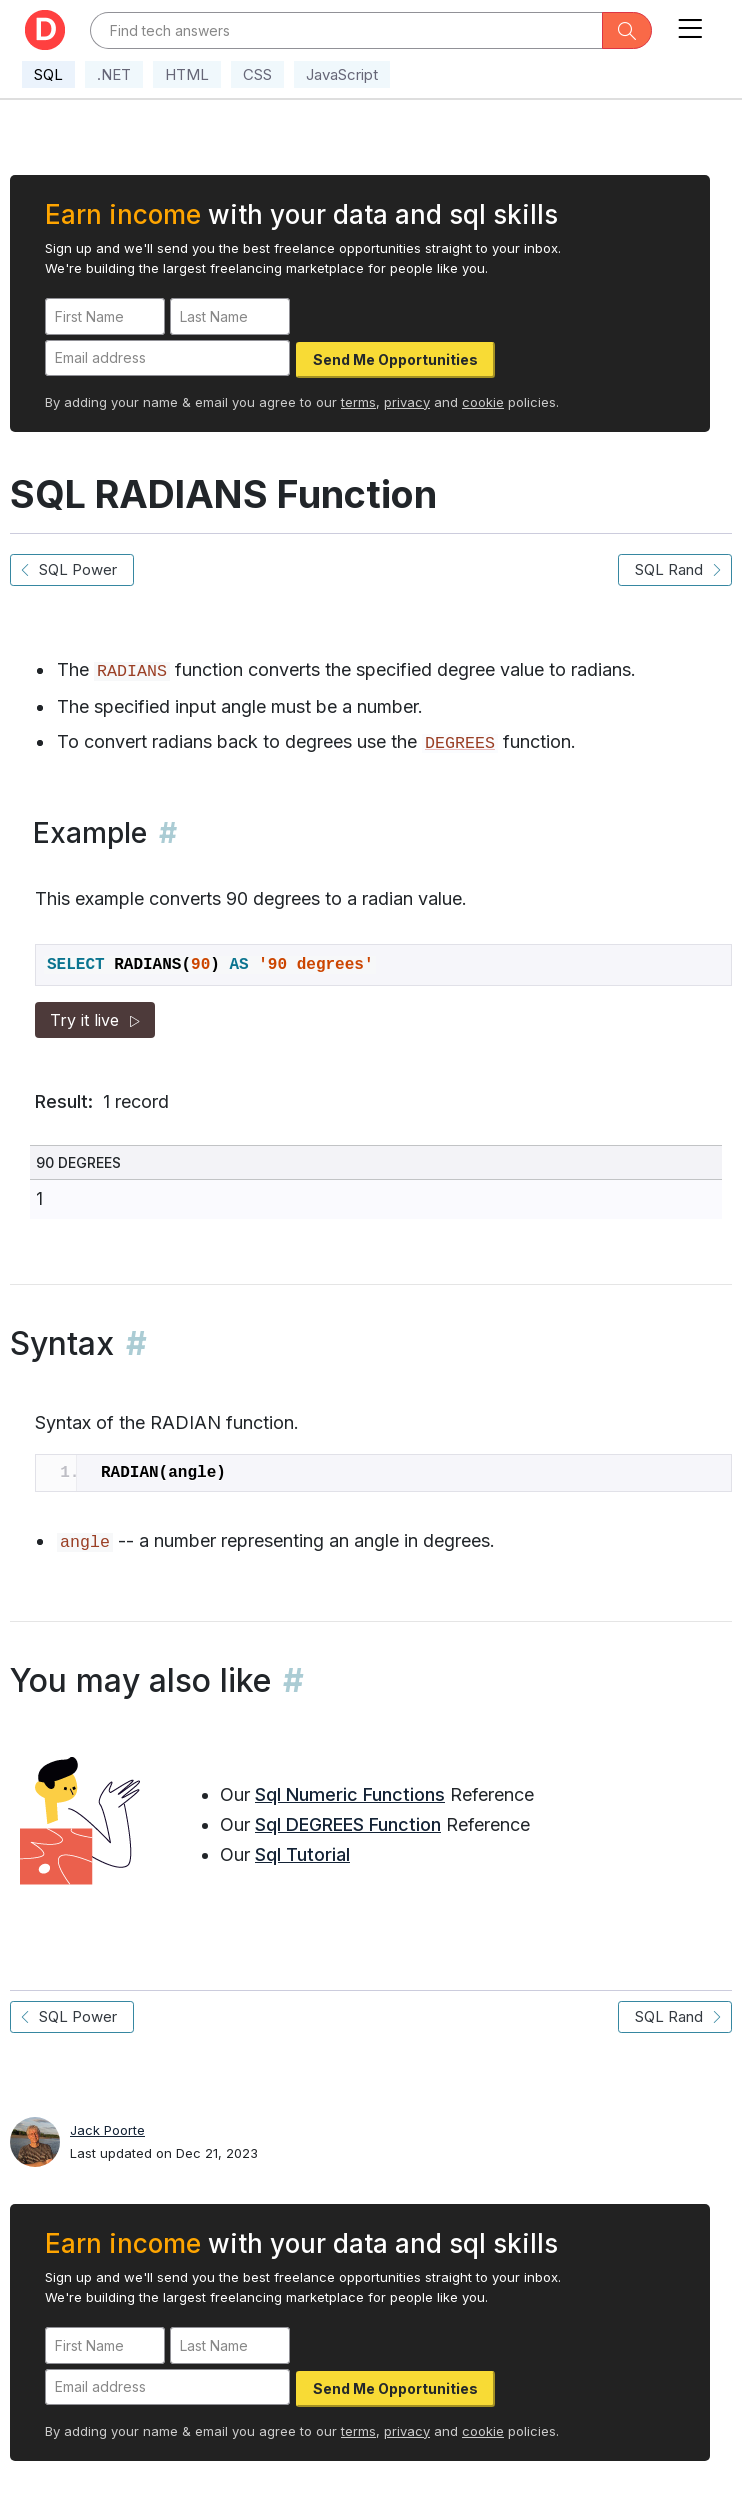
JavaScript (342, 74)
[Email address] (167, 358)
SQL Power (72, 569)
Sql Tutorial (302, 1854)
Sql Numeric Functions (350, 1794)
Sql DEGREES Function (348, 1824)
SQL (48, 74)
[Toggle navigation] (690, 24)
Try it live (95, 1020)
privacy (407, 402)
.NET (114, 74)
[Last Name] (230, 316)
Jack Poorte (107, 2130)
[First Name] (105, 316)
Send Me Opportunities (395, 359)
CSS (257, 74)
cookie (483, 402)
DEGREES (460, 743)
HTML (187, 74)
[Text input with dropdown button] (346, 30)
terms (358, 402)
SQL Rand (675, 569)
